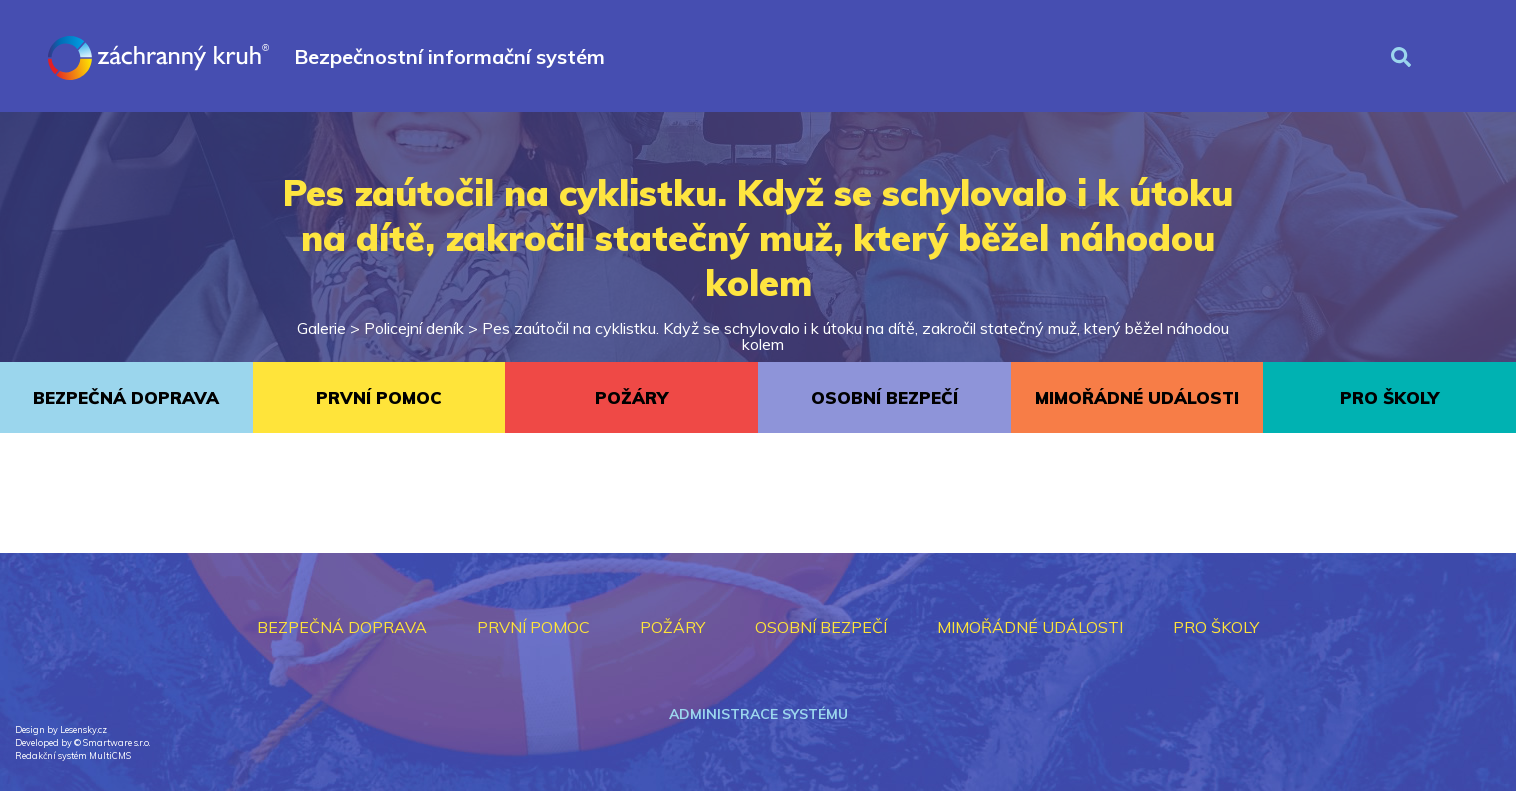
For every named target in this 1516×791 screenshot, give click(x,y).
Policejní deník (414, 328)
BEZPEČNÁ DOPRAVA (126, 397)
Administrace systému (758, 714)
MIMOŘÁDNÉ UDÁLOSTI (1137, 397)
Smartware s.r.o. (116, 742)
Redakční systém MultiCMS (73, 755)
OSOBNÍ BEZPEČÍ (884, 397)
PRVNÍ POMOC (379, 397)
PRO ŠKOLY (1389, 397)
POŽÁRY (631, 397)
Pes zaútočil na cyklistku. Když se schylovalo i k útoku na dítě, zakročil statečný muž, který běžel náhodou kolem (855, 336)
